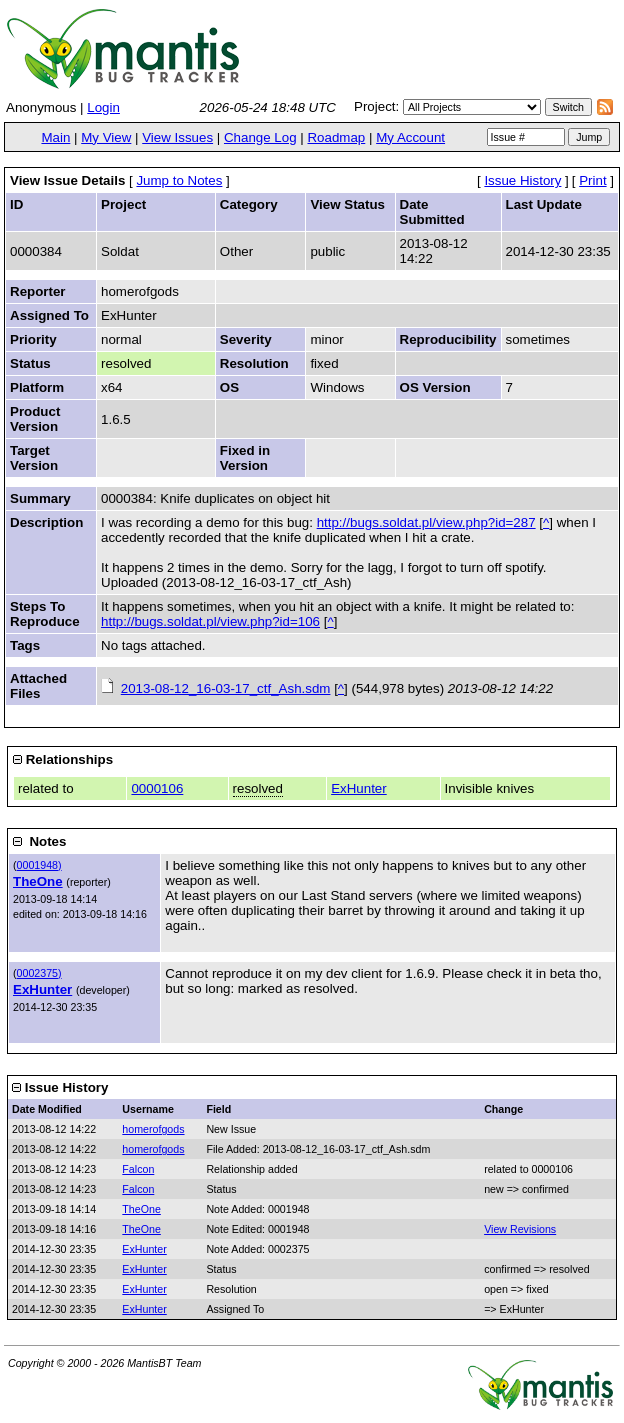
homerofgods (153, 1129)
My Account (410, 137)
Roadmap (336, 137)
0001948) (39, 865)
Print (592, 180)
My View (106, 137)
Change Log (260, 137)
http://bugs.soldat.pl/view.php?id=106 (210, 621)
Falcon (138, 1169)
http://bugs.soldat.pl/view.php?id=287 (426, 522)
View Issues (177, 137)
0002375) (39, 973)
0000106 (157, 788)
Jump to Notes (179, 180)
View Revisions (520, 1229)
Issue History (522, 180)
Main (55, 137)
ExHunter (359, 788)
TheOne (38, 881)
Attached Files (38, 686)
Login (103, 107)
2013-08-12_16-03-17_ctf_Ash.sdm (226, 688)
